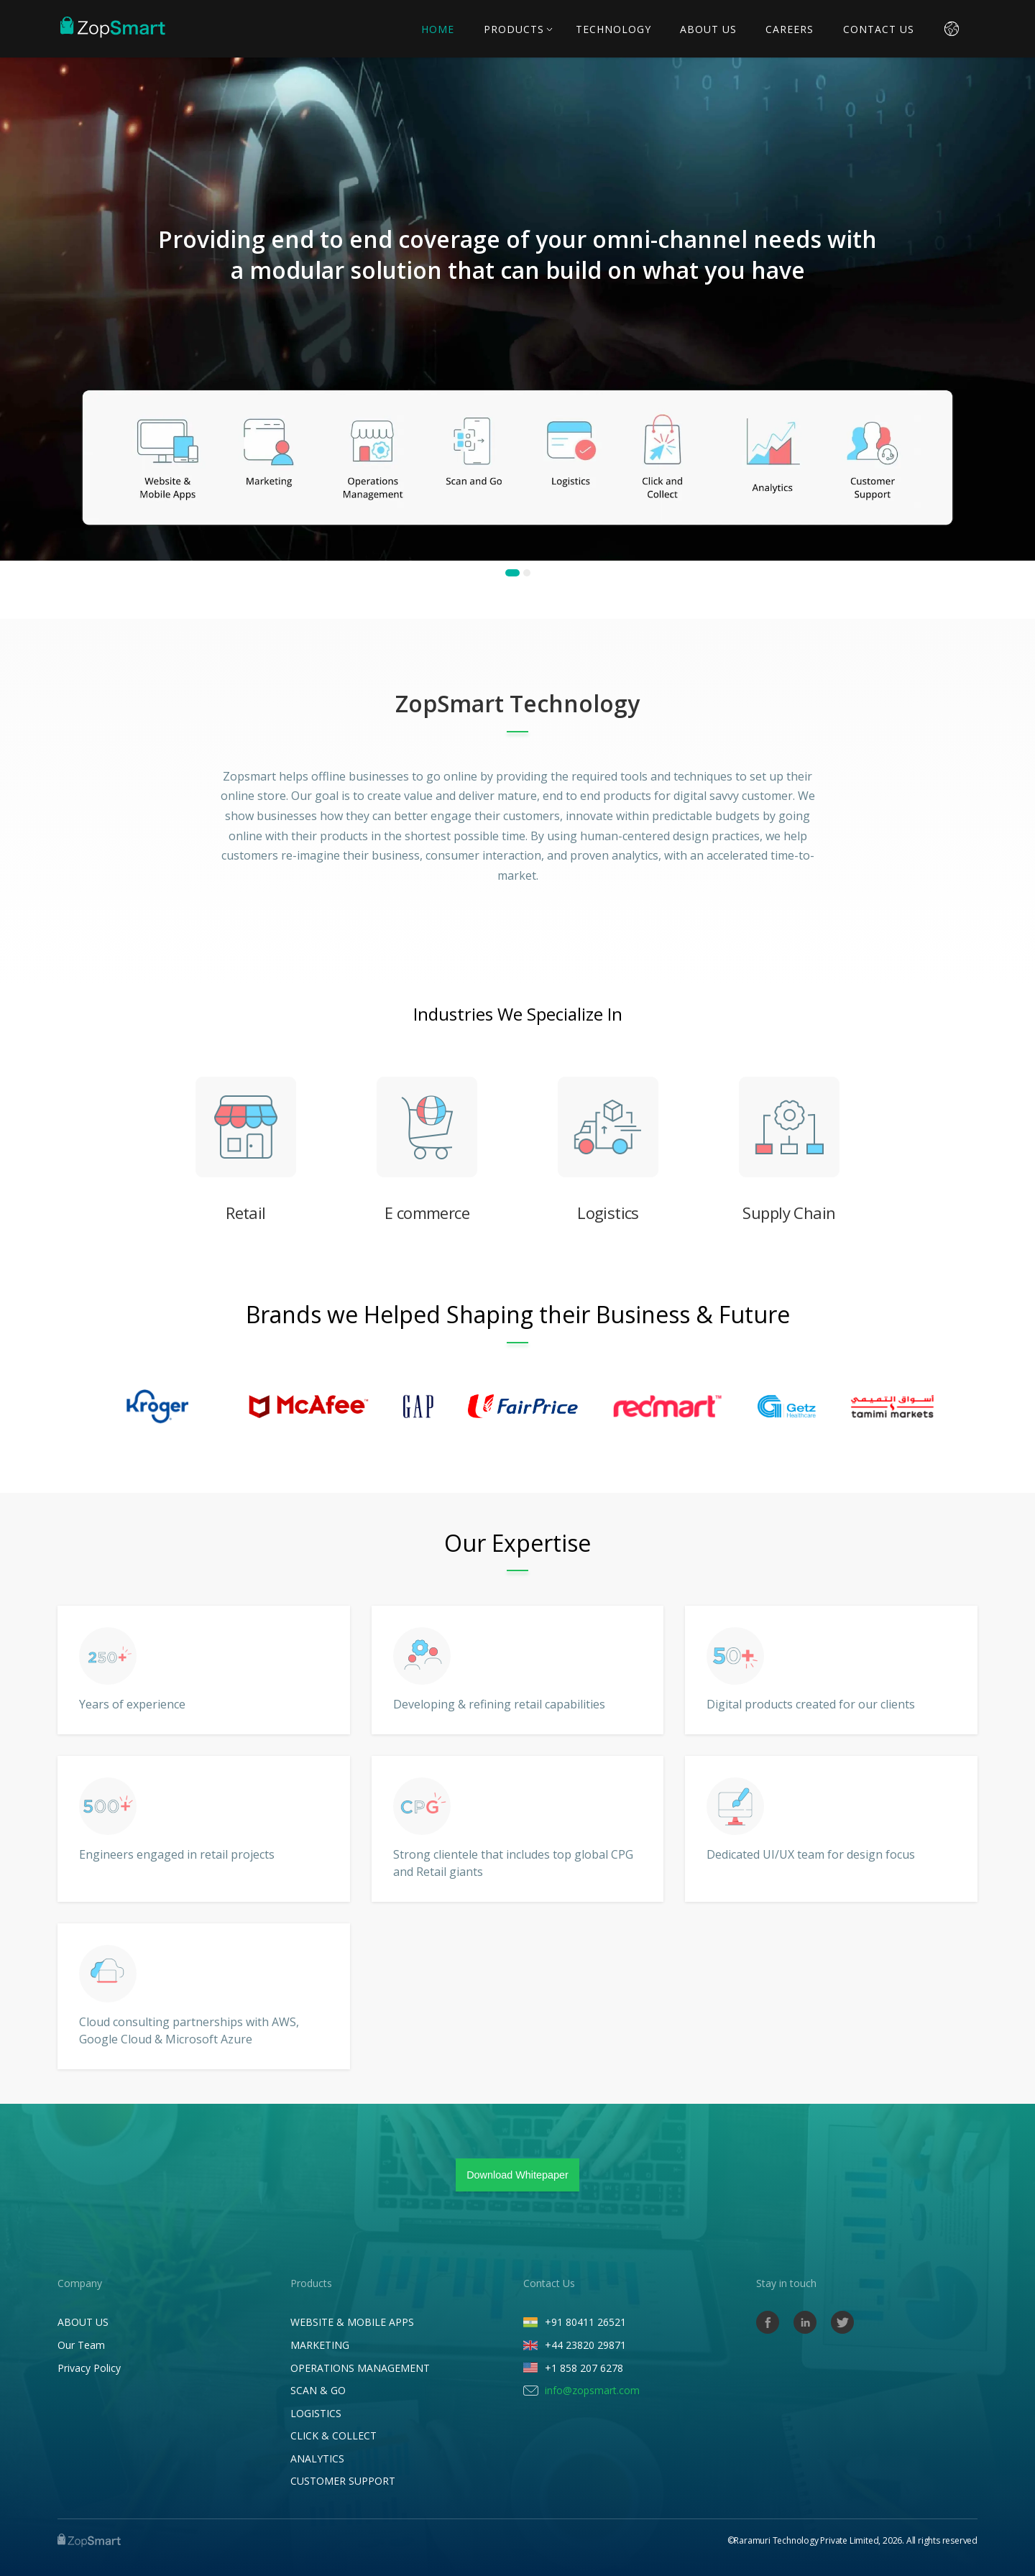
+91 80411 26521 (585, 2322)
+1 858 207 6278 (584, 2368)
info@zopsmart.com (592, 2390)
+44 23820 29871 (585, 2345)
